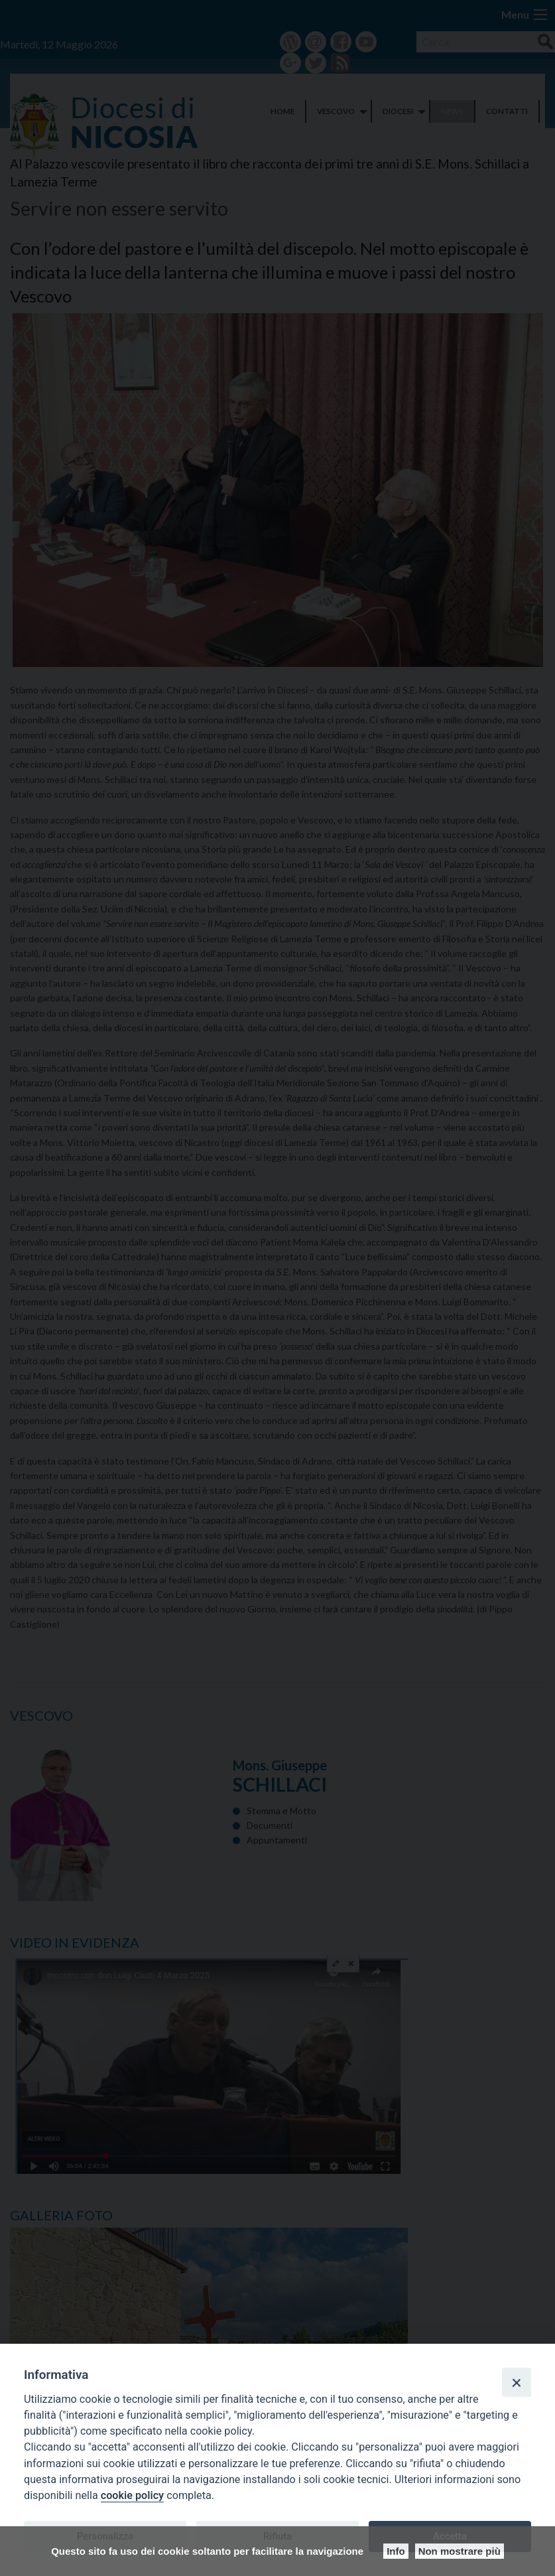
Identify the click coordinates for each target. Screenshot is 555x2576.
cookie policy (132, 2495)
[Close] (516, 2382)
